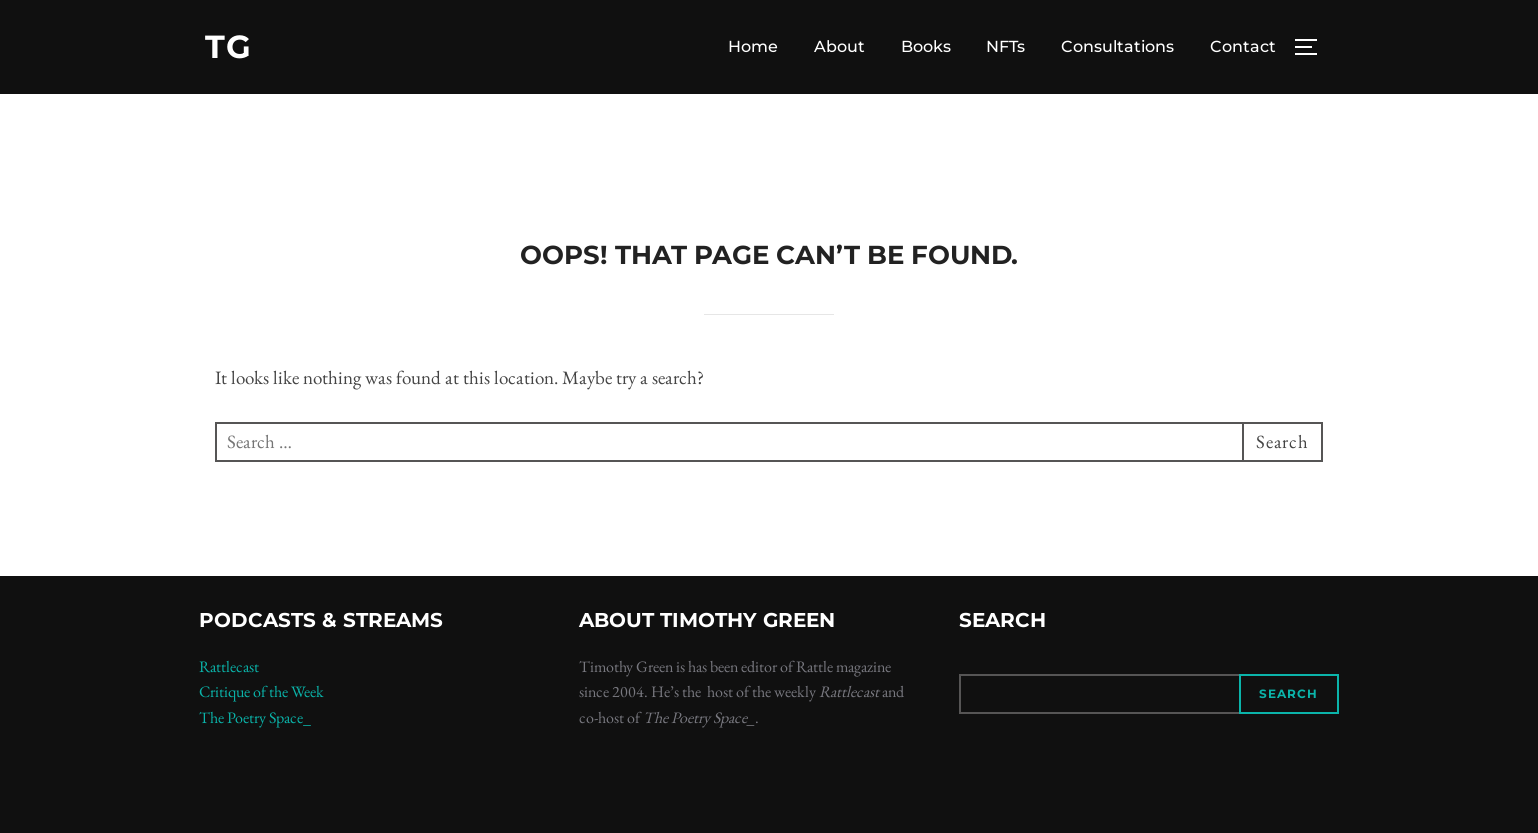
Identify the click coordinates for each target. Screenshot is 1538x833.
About (839, 46)
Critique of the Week (261, 698)
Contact (1243, 46)
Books (926, 46)
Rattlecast (229, 672)
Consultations (1117, 46)
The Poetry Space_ (255, 724)
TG (228, 46)
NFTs (1005, 46)
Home (753, 46)
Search (1288, 700)
